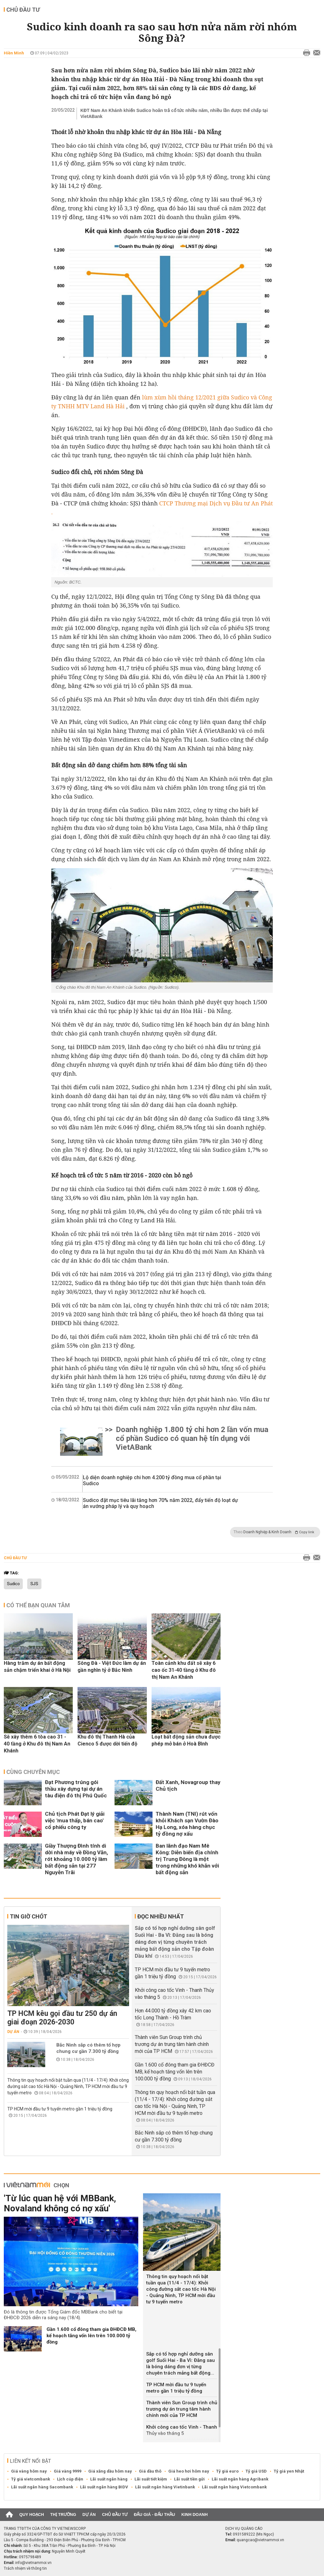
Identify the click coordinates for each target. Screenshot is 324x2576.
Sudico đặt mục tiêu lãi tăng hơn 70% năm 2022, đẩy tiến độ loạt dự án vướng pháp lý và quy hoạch (160, 1503)
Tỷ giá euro (227, 2471)
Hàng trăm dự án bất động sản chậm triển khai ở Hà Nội (37, 1666)
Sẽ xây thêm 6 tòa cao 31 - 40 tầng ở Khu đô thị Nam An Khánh (37, 1744)
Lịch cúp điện (70, 2479)
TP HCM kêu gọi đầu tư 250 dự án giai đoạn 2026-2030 (62, 2017)
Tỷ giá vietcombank (30, 2479)
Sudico (13, 1584)
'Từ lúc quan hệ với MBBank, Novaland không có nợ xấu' (60, 2203)
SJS (34, 1584)
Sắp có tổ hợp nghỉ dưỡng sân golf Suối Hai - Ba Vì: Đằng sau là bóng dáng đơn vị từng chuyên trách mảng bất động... (180, 2363)
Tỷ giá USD (256, 2471)
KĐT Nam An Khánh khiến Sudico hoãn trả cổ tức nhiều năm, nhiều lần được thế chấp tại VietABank (174, 113)
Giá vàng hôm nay (29, 2471)
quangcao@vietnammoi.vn (260, 2540)
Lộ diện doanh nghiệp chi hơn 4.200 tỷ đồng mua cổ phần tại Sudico (152, 1480)
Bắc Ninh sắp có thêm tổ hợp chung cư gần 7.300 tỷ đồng (88, 2048)
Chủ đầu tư (23, 9)
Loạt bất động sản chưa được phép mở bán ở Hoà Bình (186, 1740)
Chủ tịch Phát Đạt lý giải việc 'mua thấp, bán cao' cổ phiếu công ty (74, 1820)
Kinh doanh (194, 2514)
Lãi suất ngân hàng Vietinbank (165, 2487)
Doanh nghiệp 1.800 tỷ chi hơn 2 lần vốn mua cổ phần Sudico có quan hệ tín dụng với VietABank (192, 1438)
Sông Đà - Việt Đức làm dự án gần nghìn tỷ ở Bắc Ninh (112, 1666)
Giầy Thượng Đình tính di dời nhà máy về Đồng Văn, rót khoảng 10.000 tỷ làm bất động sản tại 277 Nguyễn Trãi (76, 1859)
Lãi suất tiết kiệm (150, 2479)
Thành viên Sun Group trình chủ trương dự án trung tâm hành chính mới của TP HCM (172, 2044)
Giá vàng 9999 (67, 2471)
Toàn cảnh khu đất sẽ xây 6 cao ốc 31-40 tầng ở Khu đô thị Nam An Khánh (184, 1670)
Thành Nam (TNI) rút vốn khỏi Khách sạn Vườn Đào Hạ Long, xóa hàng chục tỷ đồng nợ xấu (187, 1824)
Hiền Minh (14, 53)
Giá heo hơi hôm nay (188, 2471)
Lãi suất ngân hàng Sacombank (42, 2487)
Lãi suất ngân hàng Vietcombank (234, 2487)
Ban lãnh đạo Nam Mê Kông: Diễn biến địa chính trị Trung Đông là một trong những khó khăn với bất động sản (187, 1859)
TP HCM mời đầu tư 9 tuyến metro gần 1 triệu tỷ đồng (59, 2108)
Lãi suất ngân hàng (109, 2479)
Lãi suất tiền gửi (189, 2479)
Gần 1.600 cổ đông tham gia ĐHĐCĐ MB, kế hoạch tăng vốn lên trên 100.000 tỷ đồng (175, 2072)
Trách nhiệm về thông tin (25, 2568)
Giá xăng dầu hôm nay (110, 2471)
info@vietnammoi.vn (33, 2563)
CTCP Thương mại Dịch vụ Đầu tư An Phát (216, 503)
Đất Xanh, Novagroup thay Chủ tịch (188, 1785)
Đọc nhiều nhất (160, 1916)
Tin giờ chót (28, 1916)
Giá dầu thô (150, 2471)
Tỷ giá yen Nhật (289, 2471)
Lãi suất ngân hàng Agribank (240, 2479)
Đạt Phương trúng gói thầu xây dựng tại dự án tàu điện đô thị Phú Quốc (76, 1789)
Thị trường (63, 2514)
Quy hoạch (31, 2514)
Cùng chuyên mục (33, 1772)
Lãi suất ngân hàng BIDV (104, 2487)
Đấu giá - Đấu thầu (154, 2514)
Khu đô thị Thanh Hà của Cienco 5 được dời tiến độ (107, 1740)
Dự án (13, 2031)
